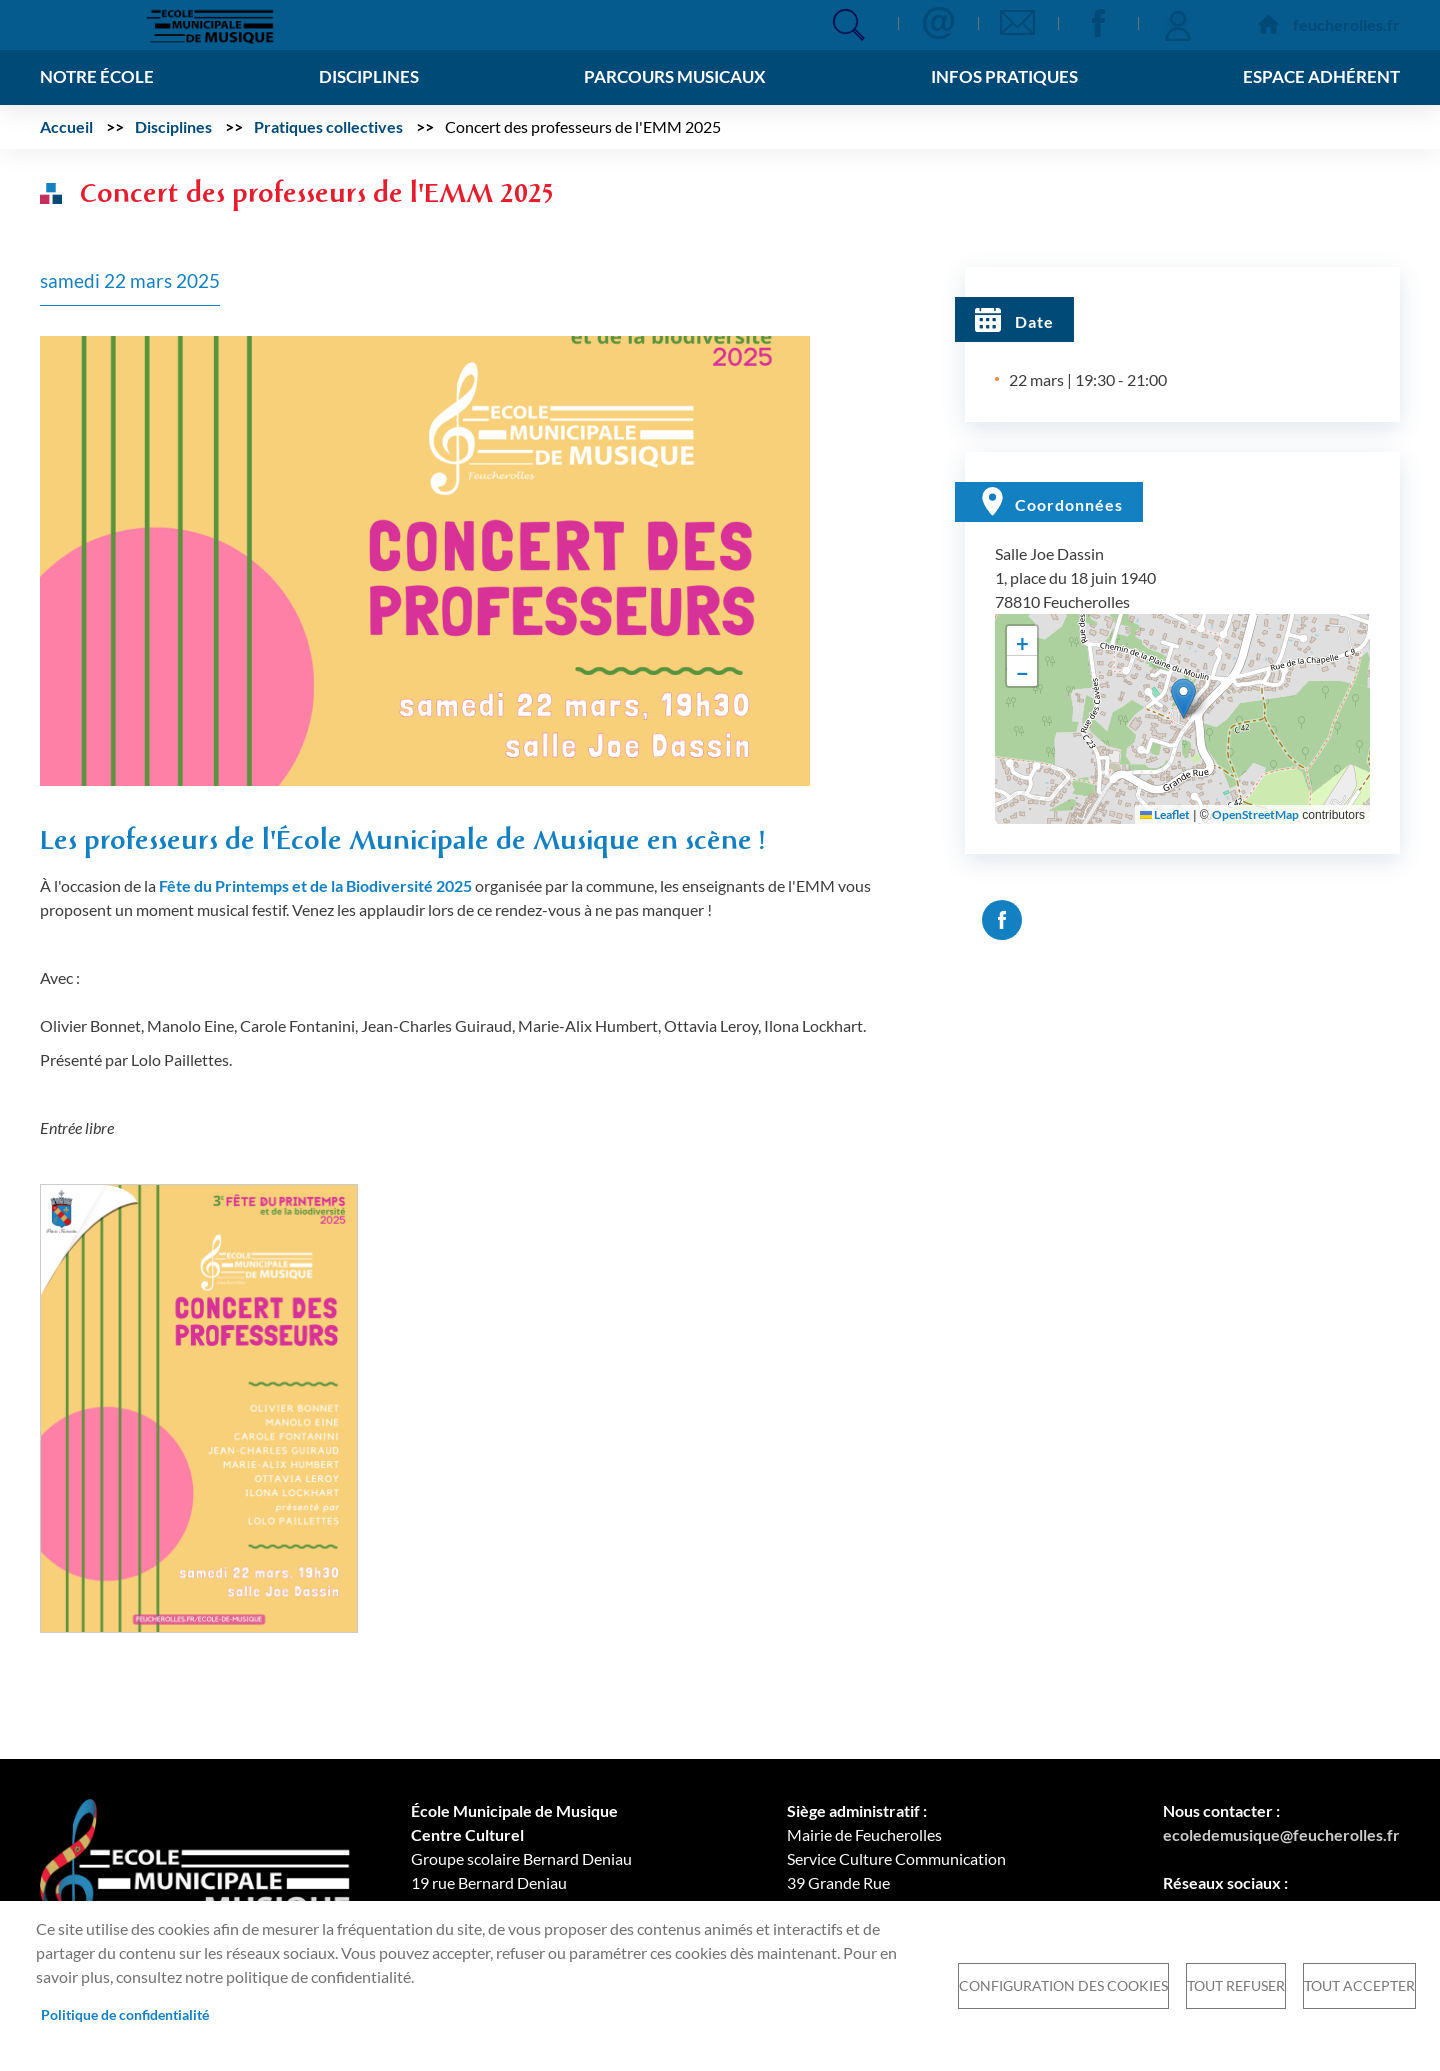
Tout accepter (1359, 1986)
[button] (425, 558)
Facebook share (1002, 920)
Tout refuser (1236, 1986)
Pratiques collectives (328, 126)
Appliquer (848, 24)
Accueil (66, 126)
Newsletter (1018, 23)
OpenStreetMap (1255, 814)
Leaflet (1165, 814)
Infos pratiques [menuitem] (1002, 76)
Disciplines (173, 126)
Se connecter (1178, 23)
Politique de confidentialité (125, 2015)
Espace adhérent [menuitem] (1317, 76)
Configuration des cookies (1063, 1986)
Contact (938, 23)
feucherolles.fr (1346, 24)
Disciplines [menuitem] (366, 76)
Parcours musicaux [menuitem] (672, 76)
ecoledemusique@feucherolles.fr (1281, 1834)
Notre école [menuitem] (99, 76)
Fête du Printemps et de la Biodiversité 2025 (315, 885)
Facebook (1098, 23)
